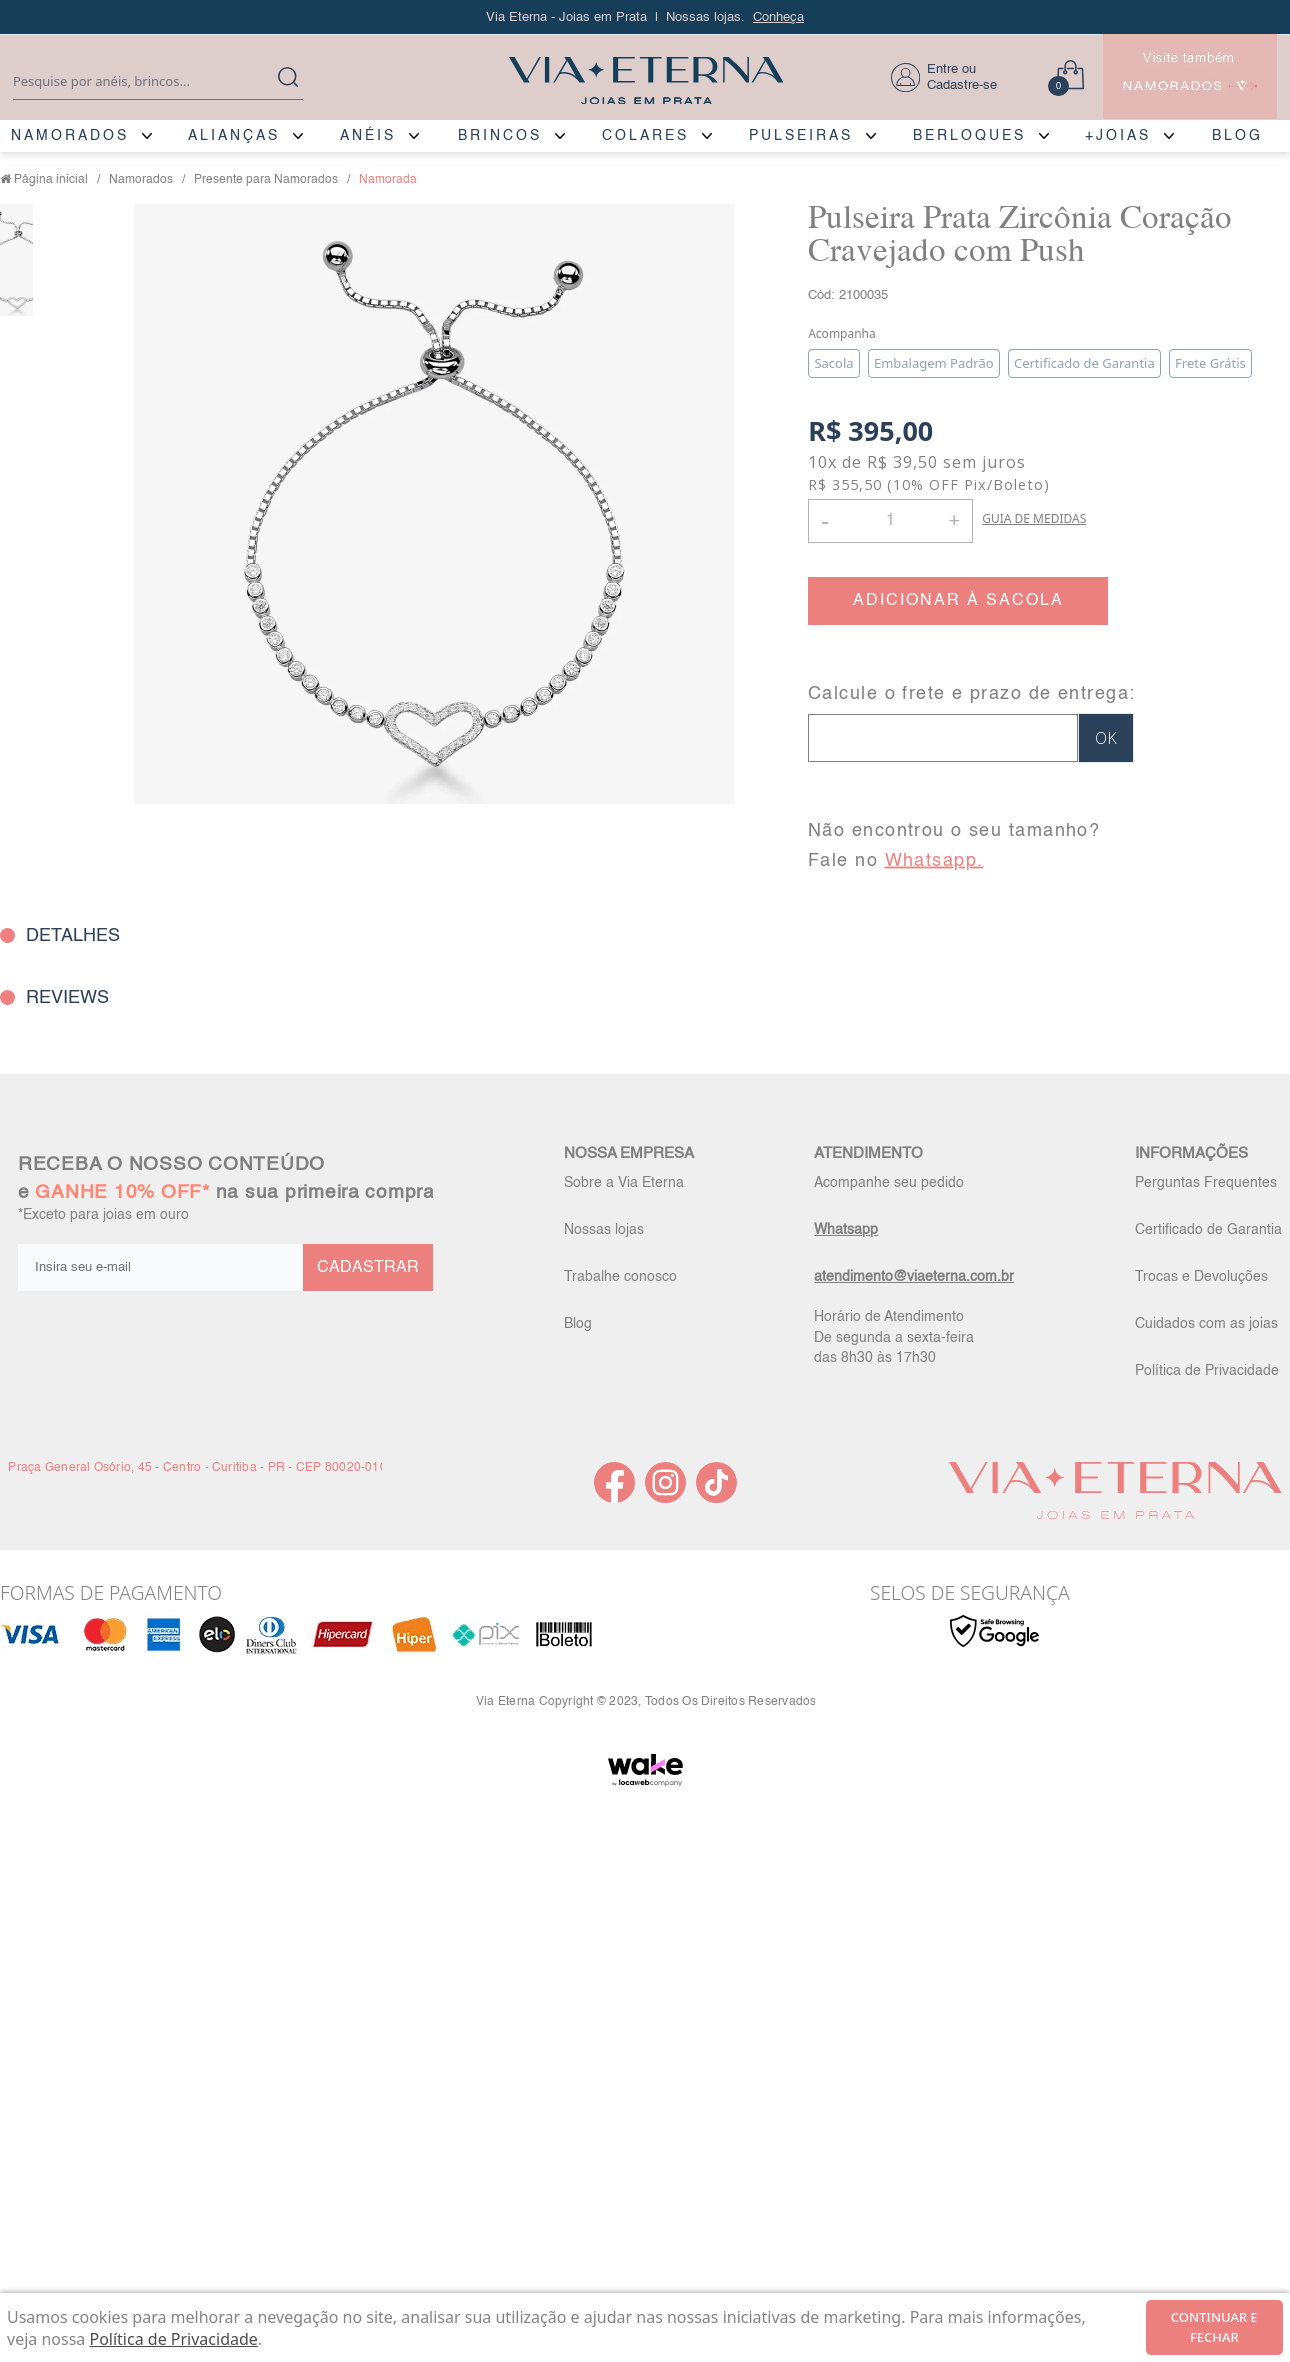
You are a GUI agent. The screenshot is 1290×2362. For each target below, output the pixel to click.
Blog (578, 1324)
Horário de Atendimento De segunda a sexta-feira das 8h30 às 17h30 (894, 1337)
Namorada (388, 180)
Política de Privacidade (1207, 1371)
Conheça (778, 17)
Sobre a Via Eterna (624, 1183)
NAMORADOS (70, 136)
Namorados (141, 180)
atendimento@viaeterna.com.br (914, 1277)
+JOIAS (1118, 136)
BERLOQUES (969, 136)
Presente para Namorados (266, 180)
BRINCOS (500, 136)
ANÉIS (368, 136)
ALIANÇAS (234, 136)
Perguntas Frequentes (1206, 1183)
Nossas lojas (604, 1230)
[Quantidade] (890, 521)
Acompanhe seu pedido (889, 1183)
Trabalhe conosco (620, 1277)
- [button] (825, 520)
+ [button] (954, 519)
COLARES (645, 136)
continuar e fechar (1214, 2327)
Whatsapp (846, 1230)
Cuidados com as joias (1206, 1324)
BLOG (1237, 136)
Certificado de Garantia (1208, 1230)
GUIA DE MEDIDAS (1034, 518)
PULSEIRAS (801, 136)
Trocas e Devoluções (1201, 1277)
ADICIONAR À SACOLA (958, 601)
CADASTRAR (368, 1268)
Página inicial (51, 180)
